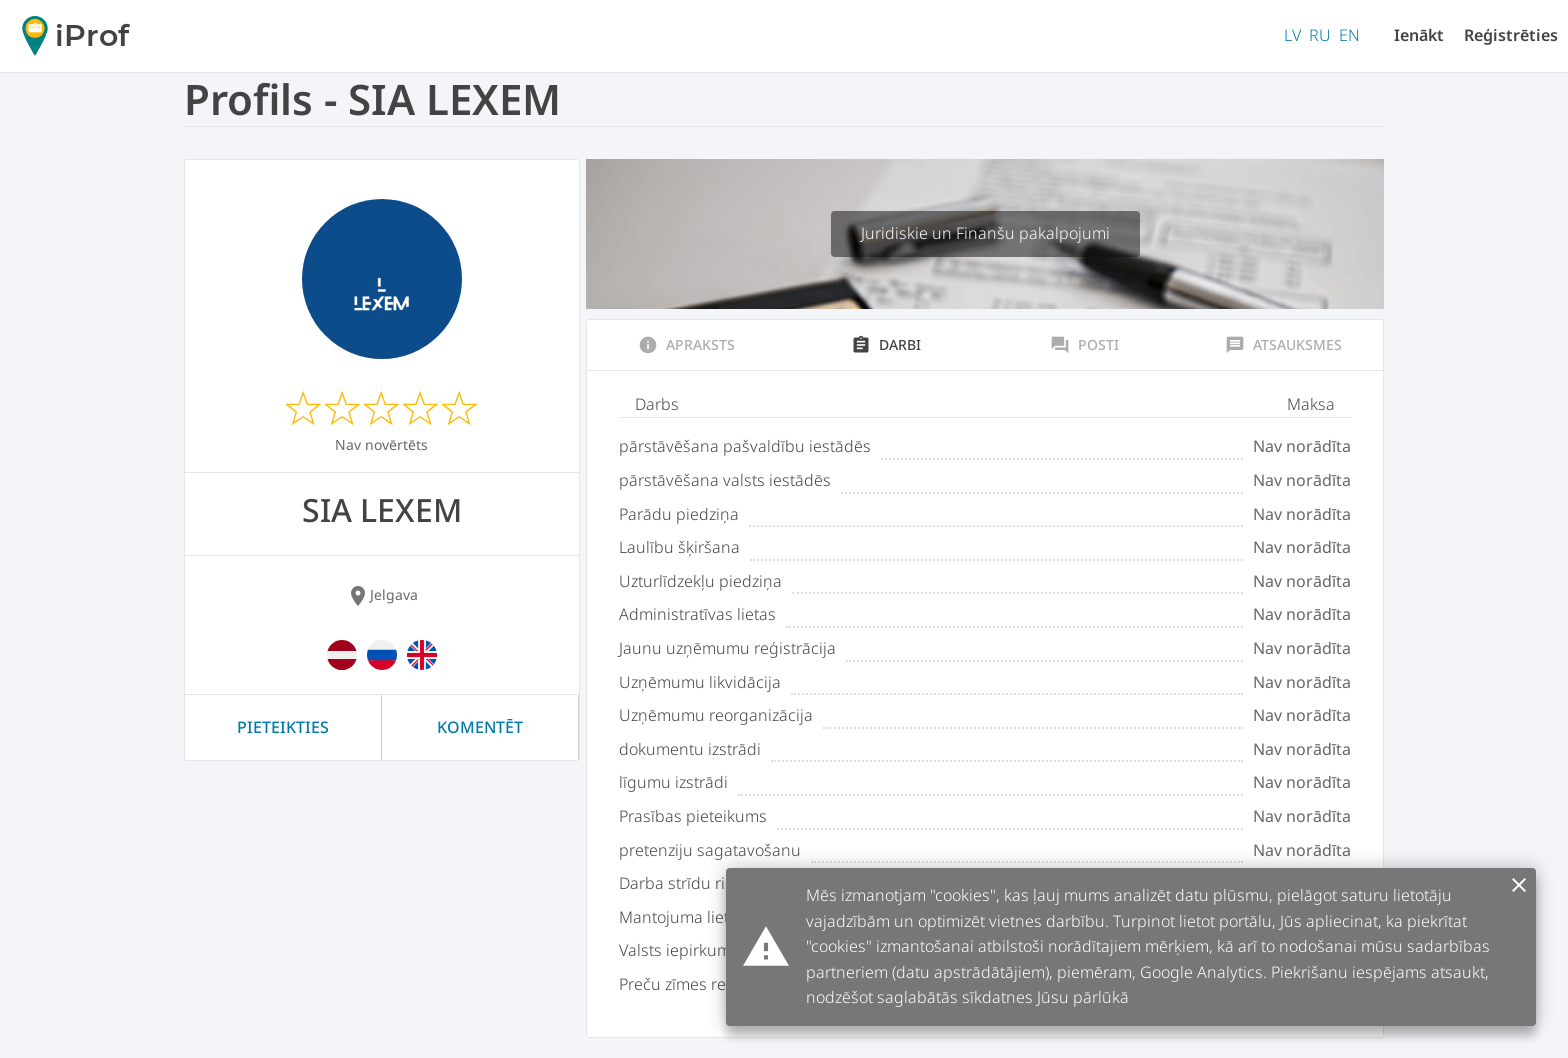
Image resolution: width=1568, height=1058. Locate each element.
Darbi (886, 345)
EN (1349, 35)
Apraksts (686, 345)
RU (1320, 35)
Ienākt (1419, 35)
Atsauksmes (1283, 345)
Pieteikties (283, 727)
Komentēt (480, 727)
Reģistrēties (1511, 35)
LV (1292, 35)
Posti (1084, 345)
